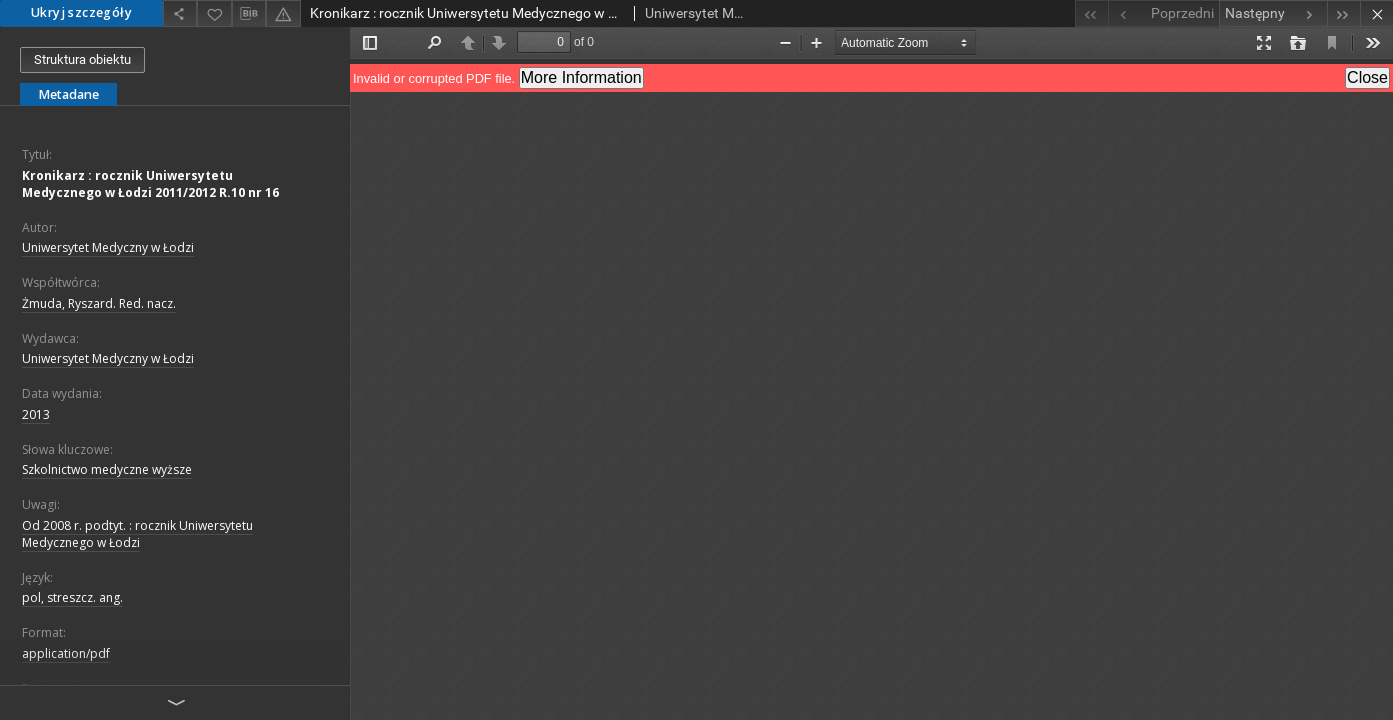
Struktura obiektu (82, 59)
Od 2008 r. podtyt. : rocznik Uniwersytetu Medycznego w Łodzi (137, 534)
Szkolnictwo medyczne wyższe (107, 469)
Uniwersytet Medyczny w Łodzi (108, 247)
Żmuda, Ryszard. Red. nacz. (99, 303)
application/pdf (66, 653)
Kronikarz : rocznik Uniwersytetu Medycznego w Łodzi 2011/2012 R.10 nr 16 (150, 184)
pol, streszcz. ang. (72, 597)
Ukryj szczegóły (81, 12)
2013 (36, 414)
